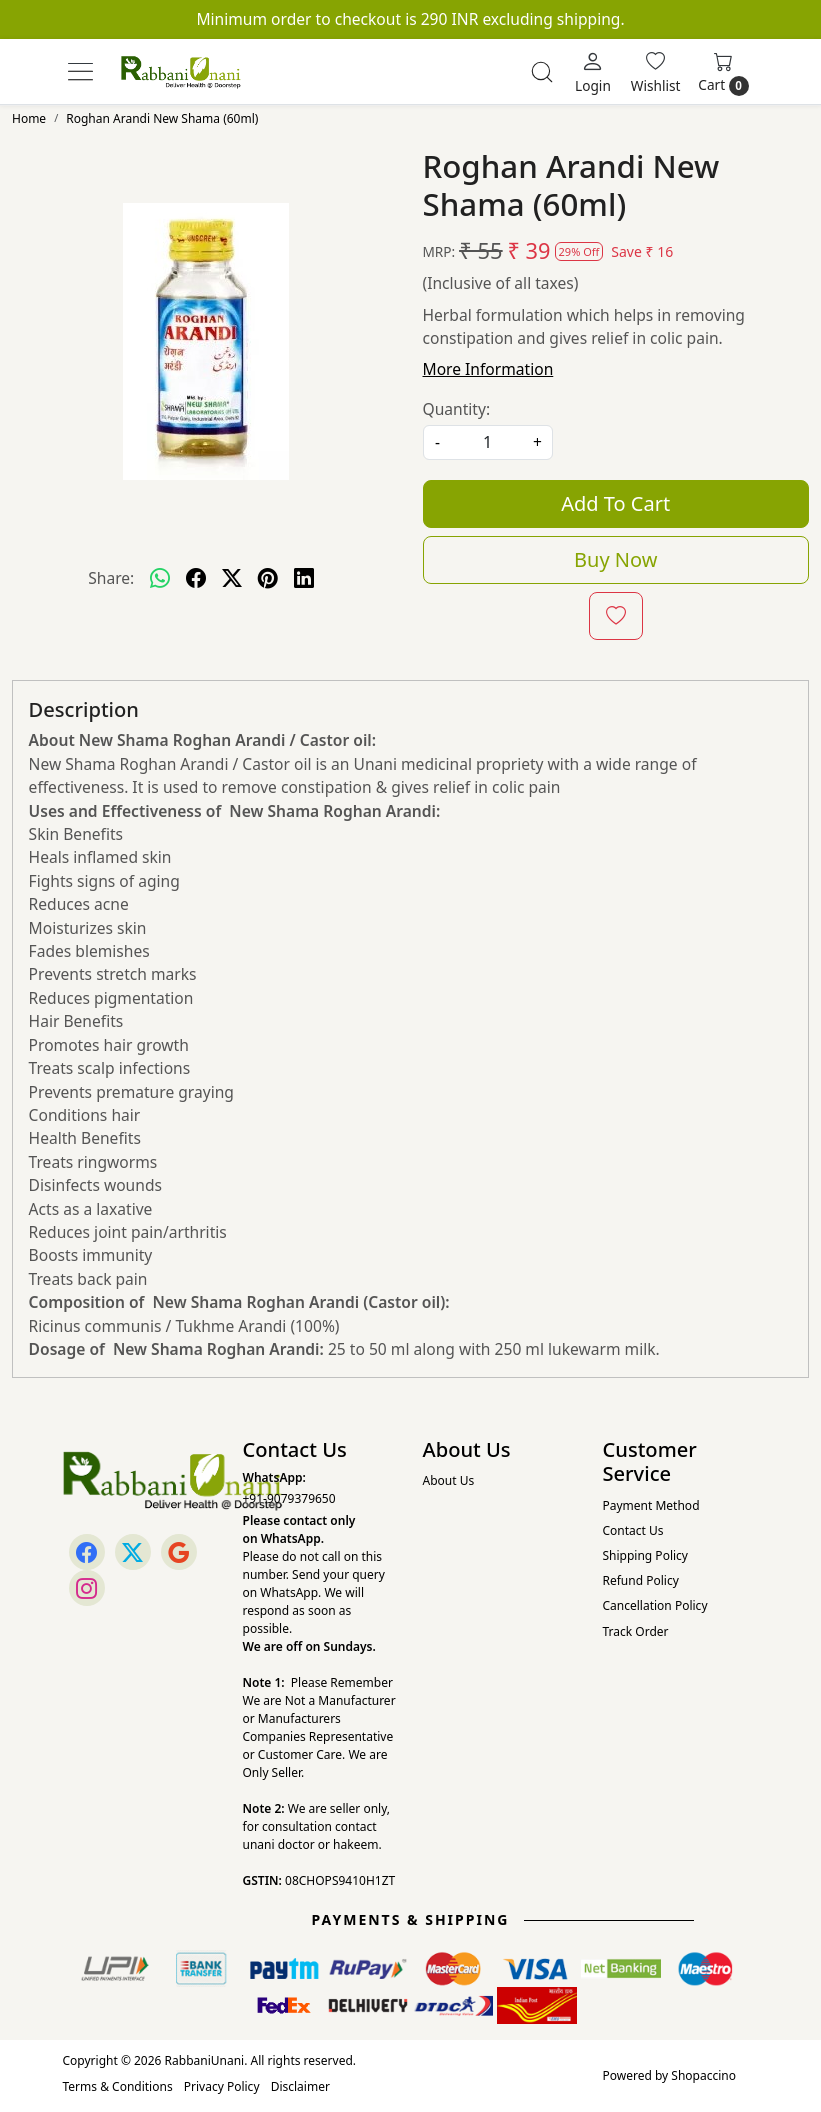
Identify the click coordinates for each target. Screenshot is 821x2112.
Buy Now (615, 559)
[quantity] (488, 442)
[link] (542, 72)
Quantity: (457, 409)
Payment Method (651, 1505)
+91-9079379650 (289, 1498)
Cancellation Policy (655, 1605)
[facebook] (196, 578)
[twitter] (232, 578)
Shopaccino (703, 2075)
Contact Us (633, 1530)
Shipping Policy (645, 1555)
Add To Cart (615, 503)
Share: (111, 578)
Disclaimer (300, 2086)
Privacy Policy (222, 2086)
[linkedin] (304, 578)
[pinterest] (268, 578)
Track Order (636, 1631)
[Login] (593, 72)
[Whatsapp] (160, 578)
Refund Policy (641, 1580)
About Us (449, 1480)
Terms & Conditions (118, 2086)
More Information (488, 369)
